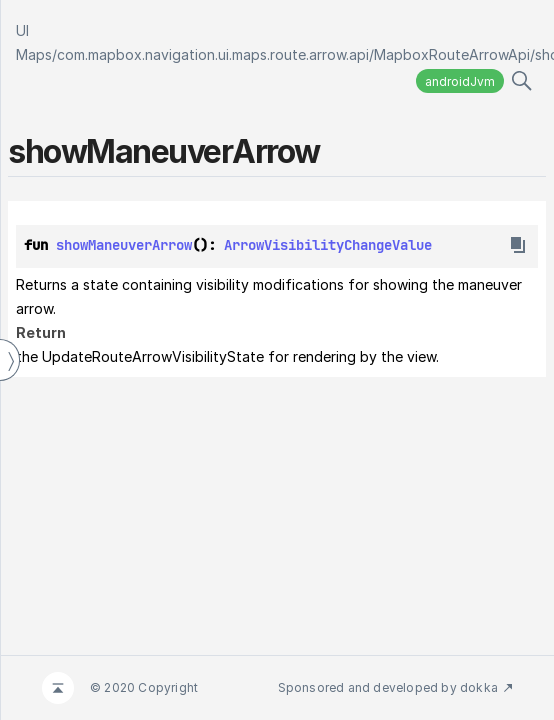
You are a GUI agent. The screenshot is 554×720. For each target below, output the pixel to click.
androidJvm (460, 81)
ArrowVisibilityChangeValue (328, 245)
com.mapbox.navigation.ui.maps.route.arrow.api (213, 54)
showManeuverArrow (124, 245)
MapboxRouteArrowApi (452, 54)
